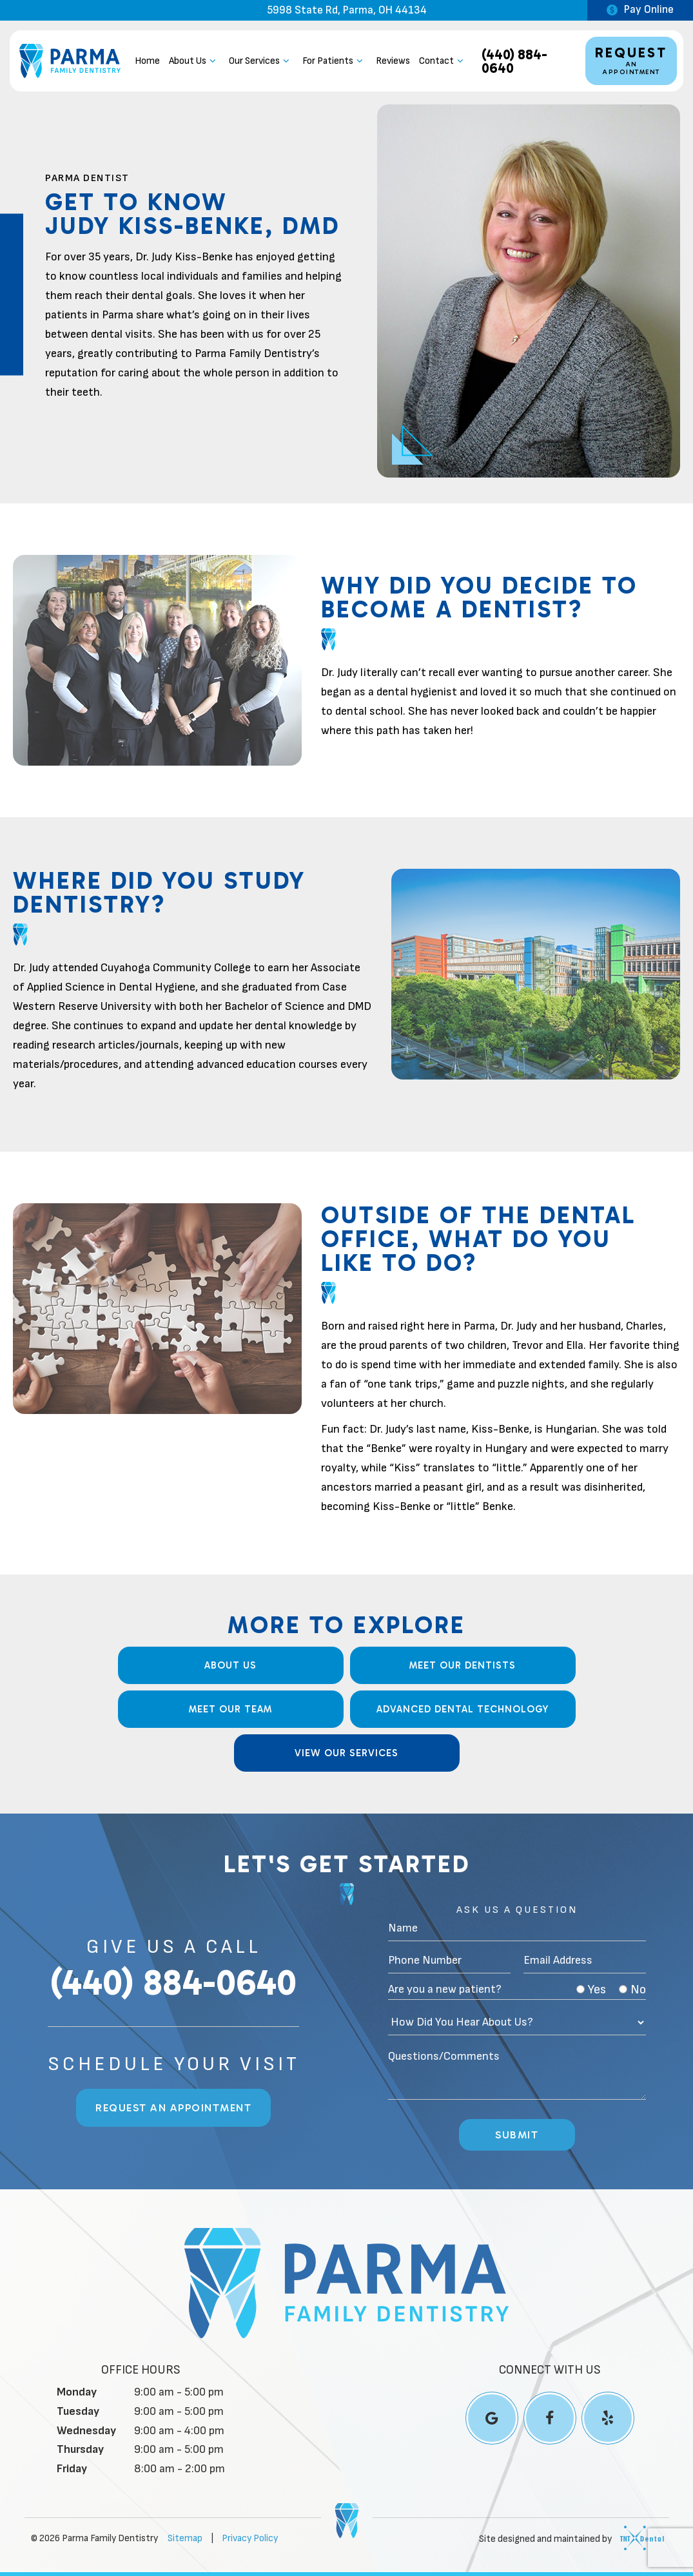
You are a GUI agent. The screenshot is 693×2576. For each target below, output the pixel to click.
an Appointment (631, 60)
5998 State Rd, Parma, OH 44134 (347, 10)
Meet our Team (230, 1709)
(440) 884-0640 (514, 61)
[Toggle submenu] (213, 60)
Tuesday (78, 2411)
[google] (492, 2418)
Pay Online (640, 9)
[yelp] (608, 2418)
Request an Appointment (173, 2108)
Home (147, 61)
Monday (77, 2392)
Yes (591, 1989)
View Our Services (346, 1753)
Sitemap (185, 2538)
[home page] (70, 61)
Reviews (393, 61)
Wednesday (86, 2430)
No (632, 1989)
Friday (72, 2468)
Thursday (80, 2449)
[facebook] (550, 2418)
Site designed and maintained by (567, 2538)
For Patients (334, 61)
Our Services (261, 61)
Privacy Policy (250, 2538)
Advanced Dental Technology (462, 1709)
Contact (443, 61)
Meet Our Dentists (462, 1665)
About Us (194, 61)
